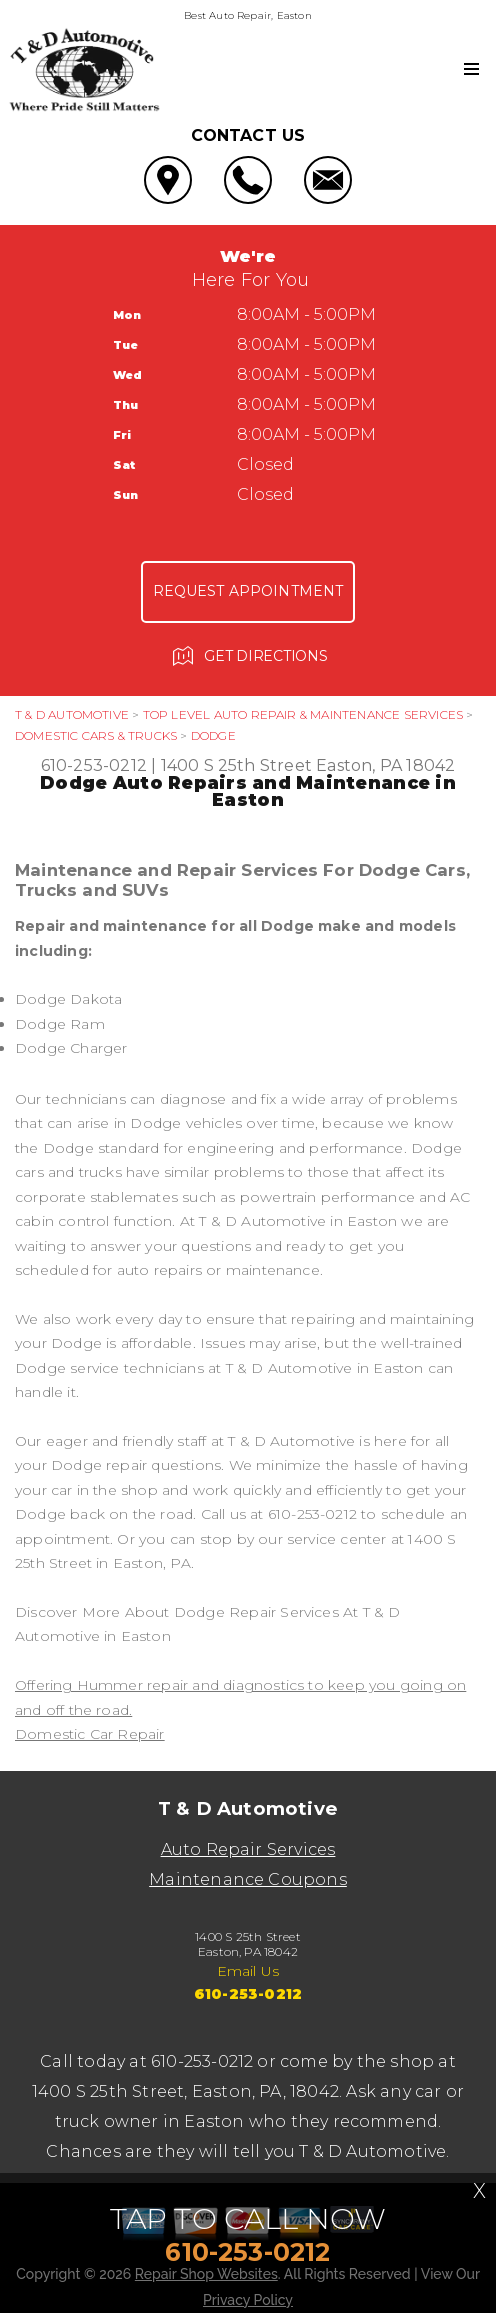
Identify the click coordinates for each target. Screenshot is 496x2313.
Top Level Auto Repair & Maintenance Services (303, 714)
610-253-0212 (94, 765)
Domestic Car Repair (90, 1734)
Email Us (248, 1971)
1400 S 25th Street (236, 765)
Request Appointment (248, 591)
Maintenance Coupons (248, 1879)
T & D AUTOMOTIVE (72, 714)
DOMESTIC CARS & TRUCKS (96, 735)
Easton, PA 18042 (385, 765)
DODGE (213, 735)
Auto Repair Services (248, 1849)
